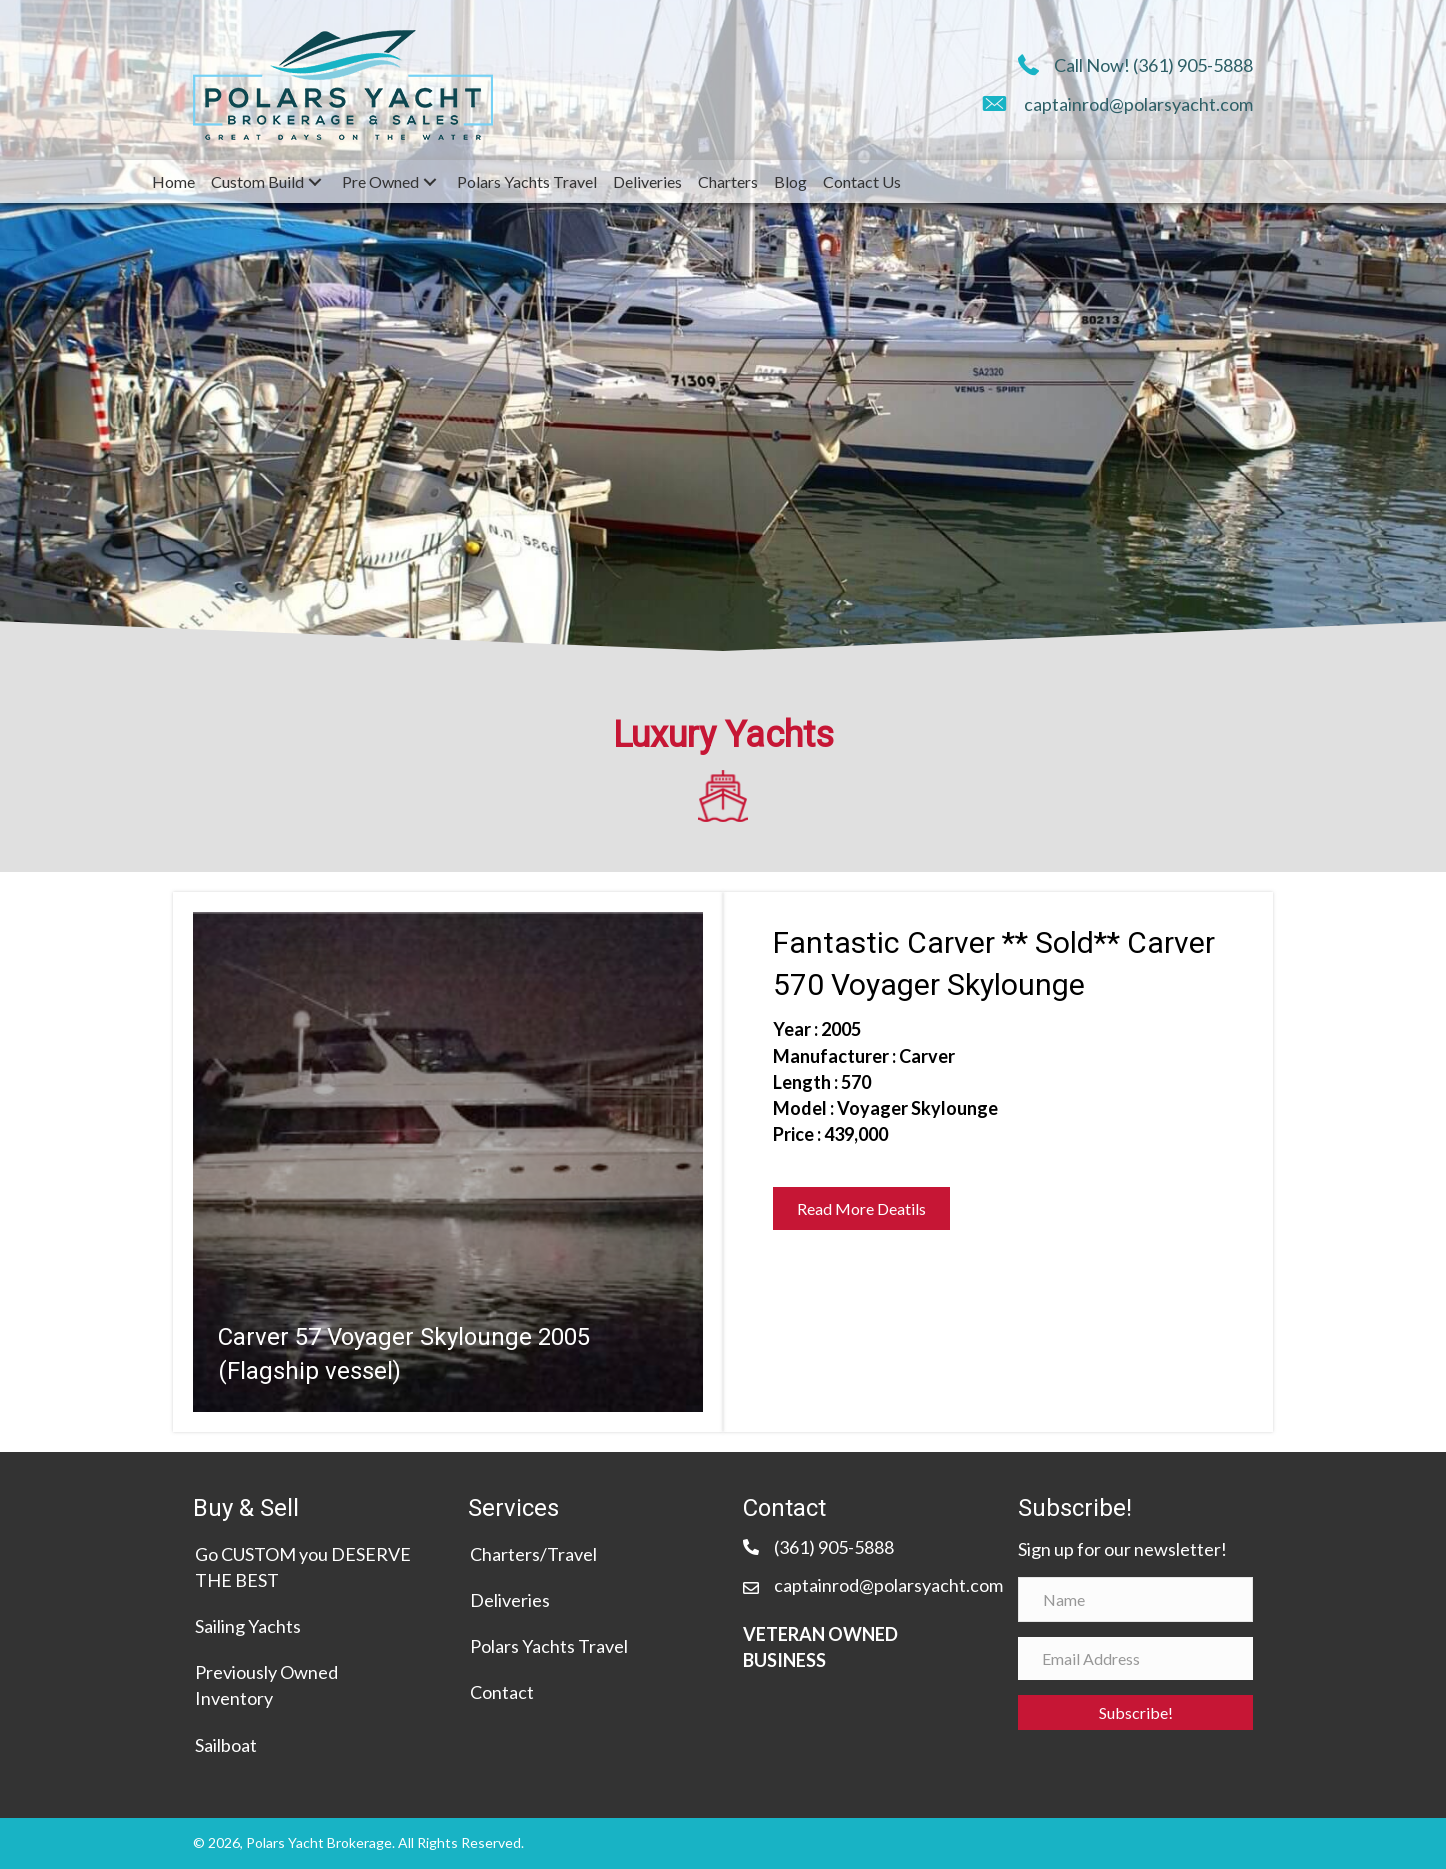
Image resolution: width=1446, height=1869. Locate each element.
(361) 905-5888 (1193, 65)
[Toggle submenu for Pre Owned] (430, 182)
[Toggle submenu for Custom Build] (315, 182)
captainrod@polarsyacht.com (1138, 104)
